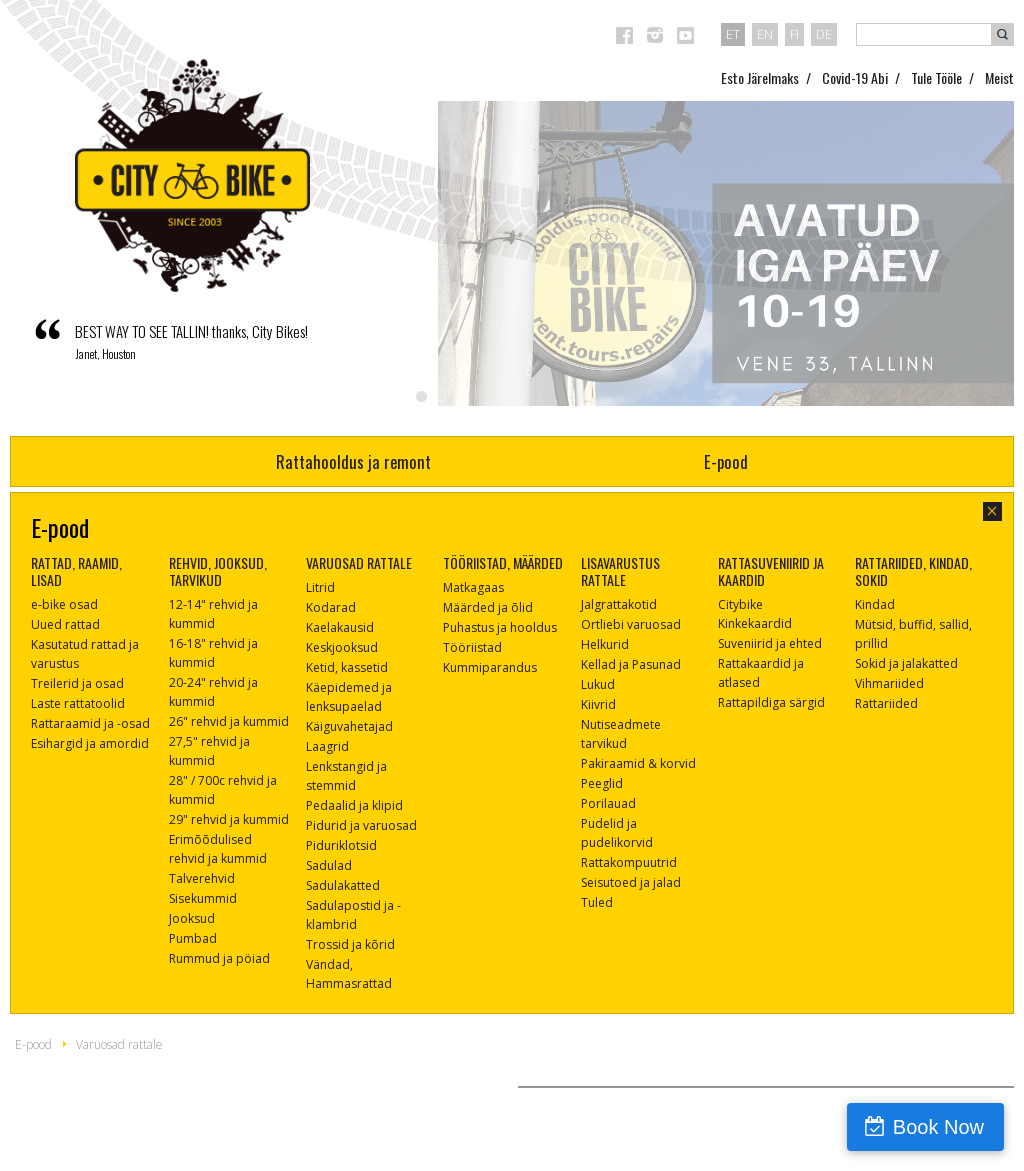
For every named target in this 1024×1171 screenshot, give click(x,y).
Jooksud (192, 918)
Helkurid (605, 644)
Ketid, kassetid (347, 667)
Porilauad (608, 803)
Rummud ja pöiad (219, 958)
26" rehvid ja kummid (229, 721)
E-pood (726, 461)
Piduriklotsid (341, 845)
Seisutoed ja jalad (631, 882)
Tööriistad (472, 647)
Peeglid (602, 783)
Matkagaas (473, 587)
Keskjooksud (342, 647)
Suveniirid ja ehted (770, 643)
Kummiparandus (490, 667)
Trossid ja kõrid (350, 944)
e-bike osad (64, 604)
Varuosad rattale (119, 1044)
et (733, 34)
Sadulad (329, 865)
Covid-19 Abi (855, 77)
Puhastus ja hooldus (500, 627)
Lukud (598, 684)
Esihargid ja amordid (90, 743)
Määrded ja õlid (488, 607)
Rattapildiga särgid (771, 702)
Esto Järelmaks (760, 77)
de (824, 34)
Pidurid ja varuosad (361, 825)
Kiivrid (598, 704)
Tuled (597, 902)
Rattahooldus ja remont (353, 461)
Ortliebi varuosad (631, 624)
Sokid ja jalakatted (906, 663)
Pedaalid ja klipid (354, 805)
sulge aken (992, 511)
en (765, 34)
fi (794, 34)
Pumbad (193, 938)
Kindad (875, 604)
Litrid (320, 587)
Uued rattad (65, 624)
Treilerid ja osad (77, 683)
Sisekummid (203, 898)
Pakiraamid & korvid (638, 763)
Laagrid (327, 746)
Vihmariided (889, 683)
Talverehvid (202, 878)
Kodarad (331, 607)
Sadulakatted (343, 885)
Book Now (938, 1127)
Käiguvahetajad (349, 726)
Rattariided (886, 703)
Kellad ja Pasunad (631, 664)
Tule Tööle (936, 77)
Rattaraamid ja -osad (90, 723)
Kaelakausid (340, 627)
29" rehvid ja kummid (229, 819)
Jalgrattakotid (619, 604)
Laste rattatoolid (78, 703)
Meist (999, 77)
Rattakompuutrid (629, 862)
